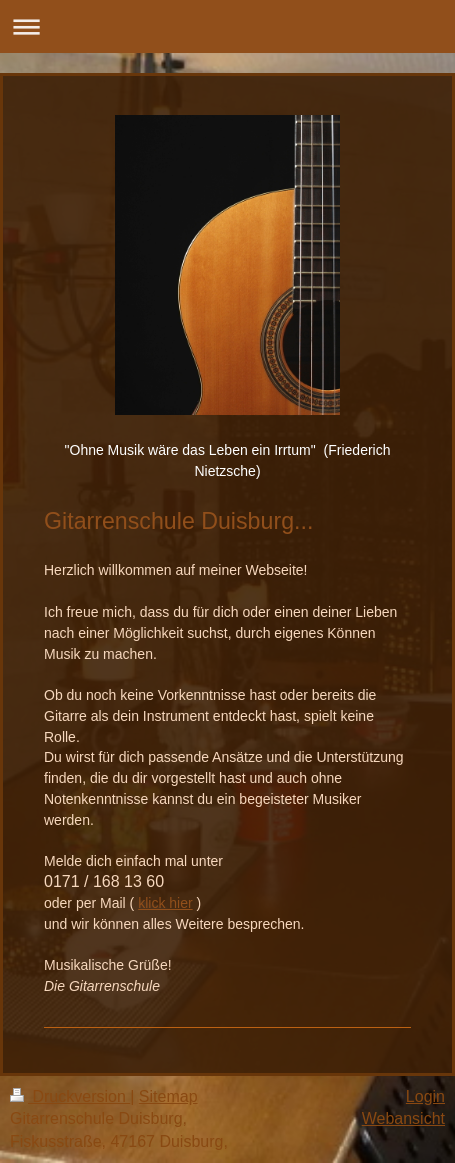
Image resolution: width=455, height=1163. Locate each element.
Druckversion (70, 1096)
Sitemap (168, 1096)
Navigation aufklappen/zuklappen (227, 26)
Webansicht (403, 1118)
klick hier (165, 903)
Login (425, 1096)
